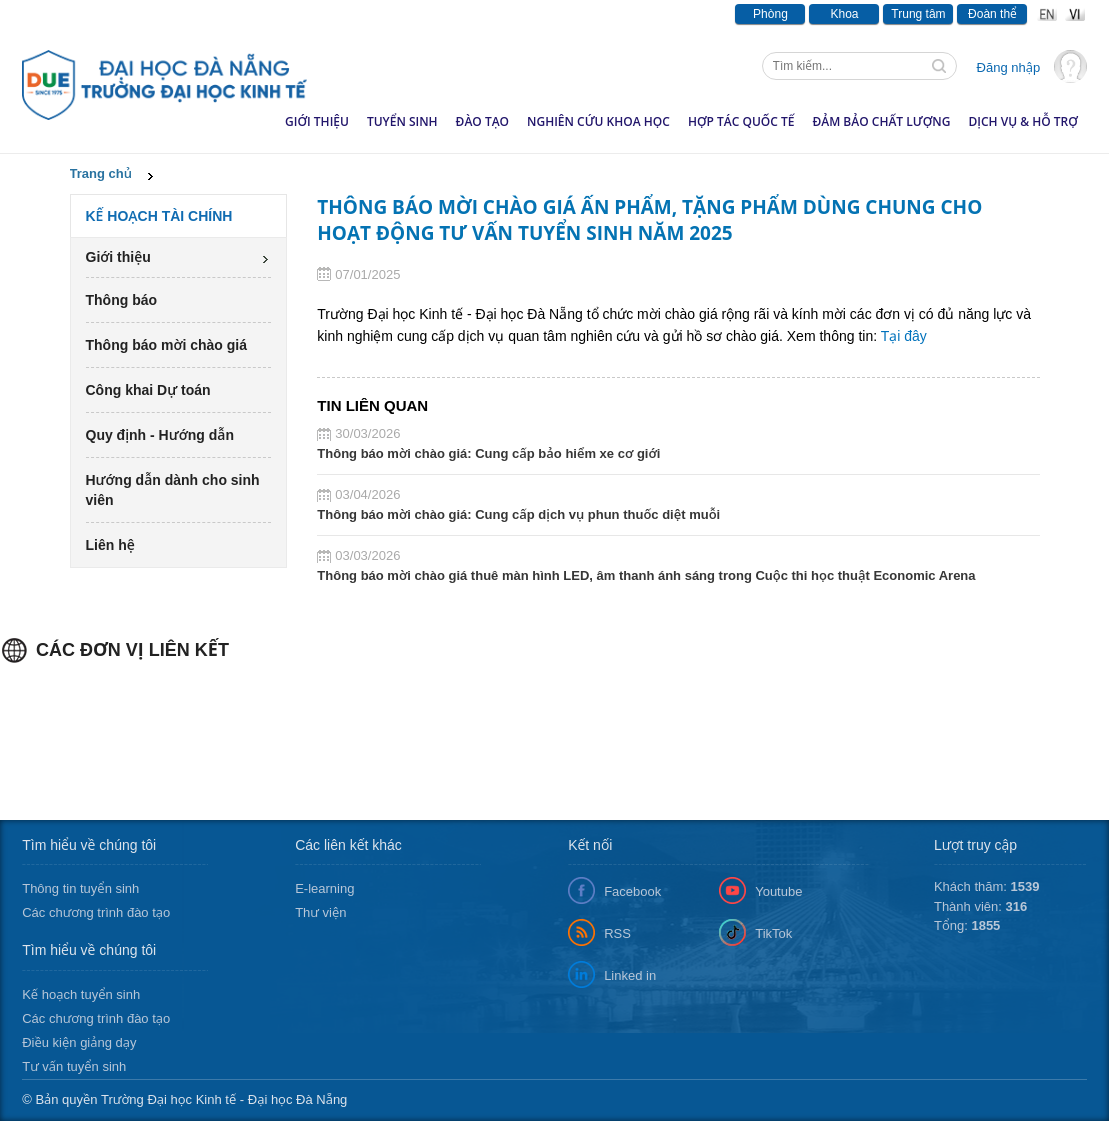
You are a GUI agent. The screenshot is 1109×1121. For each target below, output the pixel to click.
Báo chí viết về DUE (274, 14)
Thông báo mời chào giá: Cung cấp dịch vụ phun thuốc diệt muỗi (518, 514)
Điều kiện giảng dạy (79, 1042)
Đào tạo (482, 121)
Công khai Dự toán (148, 390)
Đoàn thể (992, 14)
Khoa (844, 14)
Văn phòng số (560, 14)
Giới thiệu (317, 121)
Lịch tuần (645, 14)
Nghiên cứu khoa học (598, 121)
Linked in (630, 975)
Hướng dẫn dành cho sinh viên (173, 490)
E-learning (324, 888)
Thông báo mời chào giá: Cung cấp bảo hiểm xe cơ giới (488, 453)
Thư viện (320, 912)
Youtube (778, 891)
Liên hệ (110, 545)
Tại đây (904, 336)
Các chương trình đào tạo (96, 912)
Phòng (770, 14)
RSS (617, 933)
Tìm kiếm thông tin (941, 68)
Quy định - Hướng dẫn (160, 435)
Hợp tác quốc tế (741, 121)
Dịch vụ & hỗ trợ (1022, 121)
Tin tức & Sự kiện (68, 14)
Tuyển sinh (402, 121)
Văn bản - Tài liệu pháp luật (425, 14)
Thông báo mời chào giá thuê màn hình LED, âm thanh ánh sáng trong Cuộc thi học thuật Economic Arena (646, 575)
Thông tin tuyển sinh (80, 888)
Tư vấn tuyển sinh (74, 1066)
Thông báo (167, 14)
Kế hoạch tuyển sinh (81, 994)
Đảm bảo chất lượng (881, 121)
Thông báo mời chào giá (166, 345)
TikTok (773, 933)
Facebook (632, 891)
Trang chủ (101, 173)
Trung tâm (918, 14)
